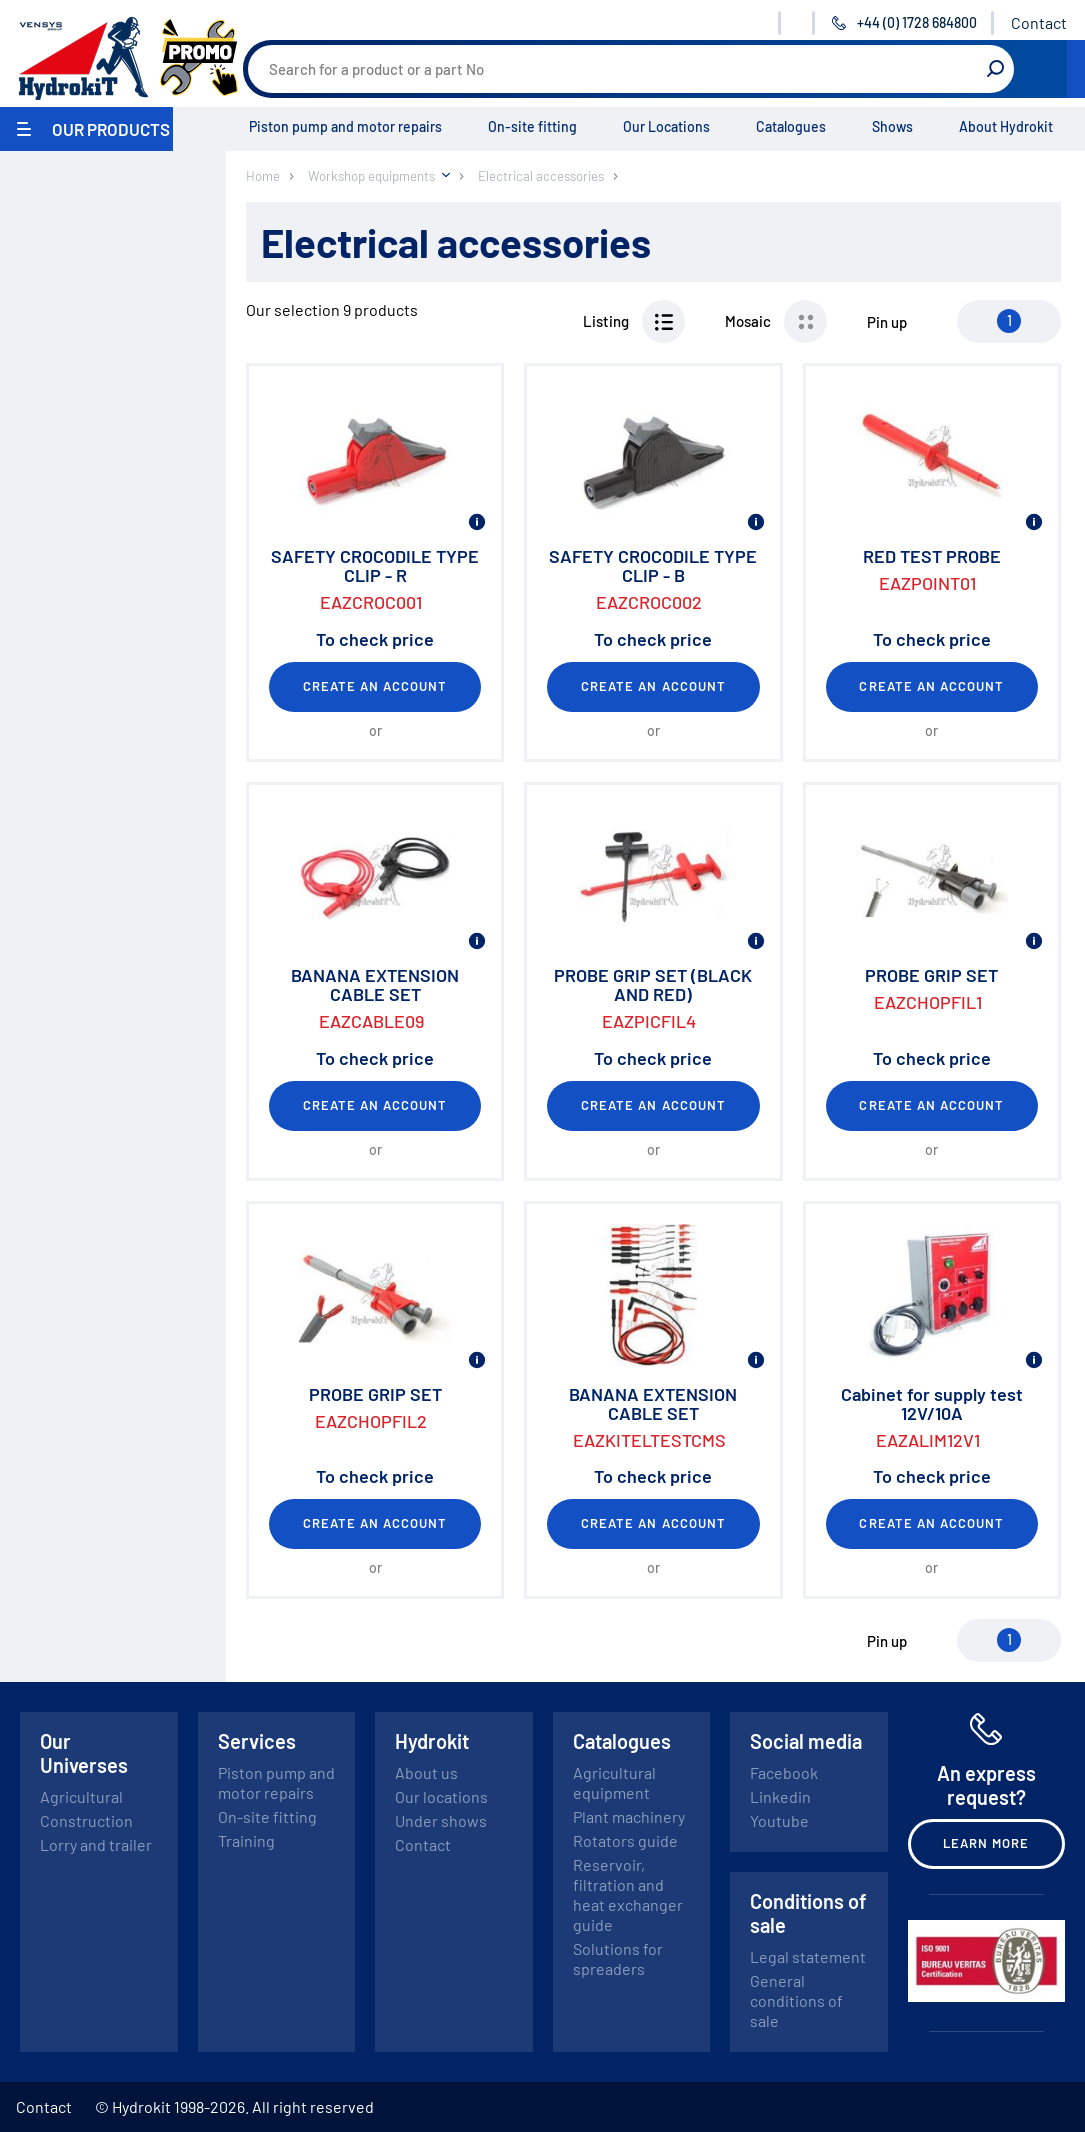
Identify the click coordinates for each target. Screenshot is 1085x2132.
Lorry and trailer (96, 1844)
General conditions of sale (796, 2000)
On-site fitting (532, 126)
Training (246, 1840)
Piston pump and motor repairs (345, 126)
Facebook (784, 1772)
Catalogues (791, 126)
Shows (892, 126)
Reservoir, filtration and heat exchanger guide (628, 1894)
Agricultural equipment (614, 1782)
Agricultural (81, 1796)
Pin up (887, 322)
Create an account (375, 686)
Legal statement (808, 1956)
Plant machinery (629, 1816)
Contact (1039, 22)
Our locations (441, 1796)
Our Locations (666, 126)
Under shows (441, 1820)
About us (426, 1772)
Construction (86, 1820)
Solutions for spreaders (618, 1958)
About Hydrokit (1006, 126)
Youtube (779, 1820)
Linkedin (780, 1796)
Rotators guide (625, 1840)
